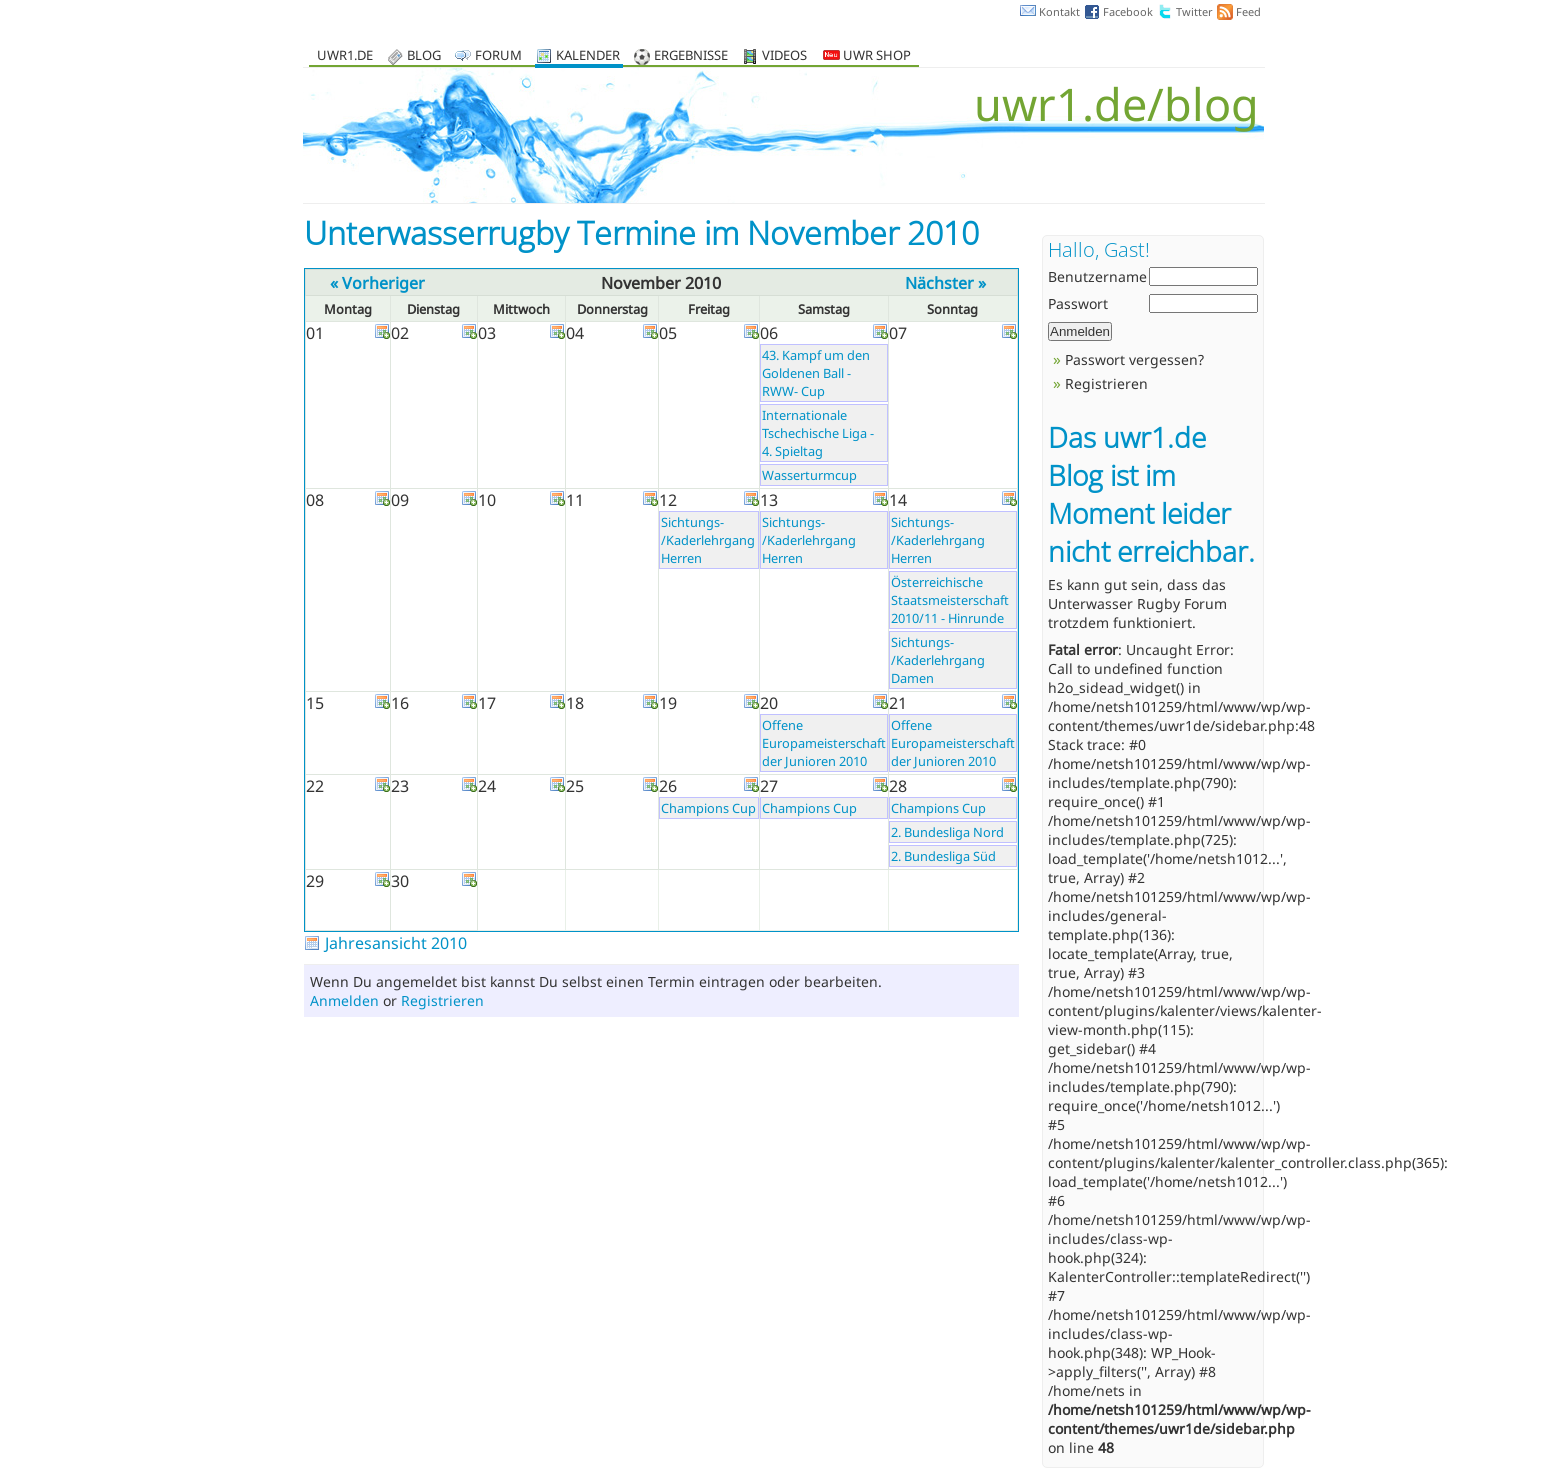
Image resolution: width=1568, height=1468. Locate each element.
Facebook (1128, 11)
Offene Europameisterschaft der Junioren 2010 (824, 743)
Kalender (588, 56)
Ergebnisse (691, 56)
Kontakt (1059, 11)
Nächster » (945, 283)
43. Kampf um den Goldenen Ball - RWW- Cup (816, 373)
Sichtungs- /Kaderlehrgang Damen (938, 660)
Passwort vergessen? (1134, 359)
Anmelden (344, 1000)
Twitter (1194, 11)
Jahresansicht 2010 (396, 943)
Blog (424, 56)
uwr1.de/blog (1116, 103)
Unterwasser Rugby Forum (1137, 603)
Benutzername (1097, 276)
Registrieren (442, 1000)
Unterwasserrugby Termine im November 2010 (641, 232)
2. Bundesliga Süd (943, 856)
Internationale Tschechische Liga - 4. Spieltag (818, 433)
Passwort (1078, 303)
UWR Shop (867, 56)
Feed (1248, 11)
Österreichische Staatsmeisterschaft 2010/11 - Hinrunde (950, 600)
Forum (498, 56)
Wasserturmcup (809, 475)
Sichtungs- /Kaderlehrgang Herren (708, 540)
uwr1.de (345, 56)
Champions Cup (708, 808)
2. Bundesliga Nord (947, 832)
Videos (784, 56)
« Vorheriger (377, 283)
